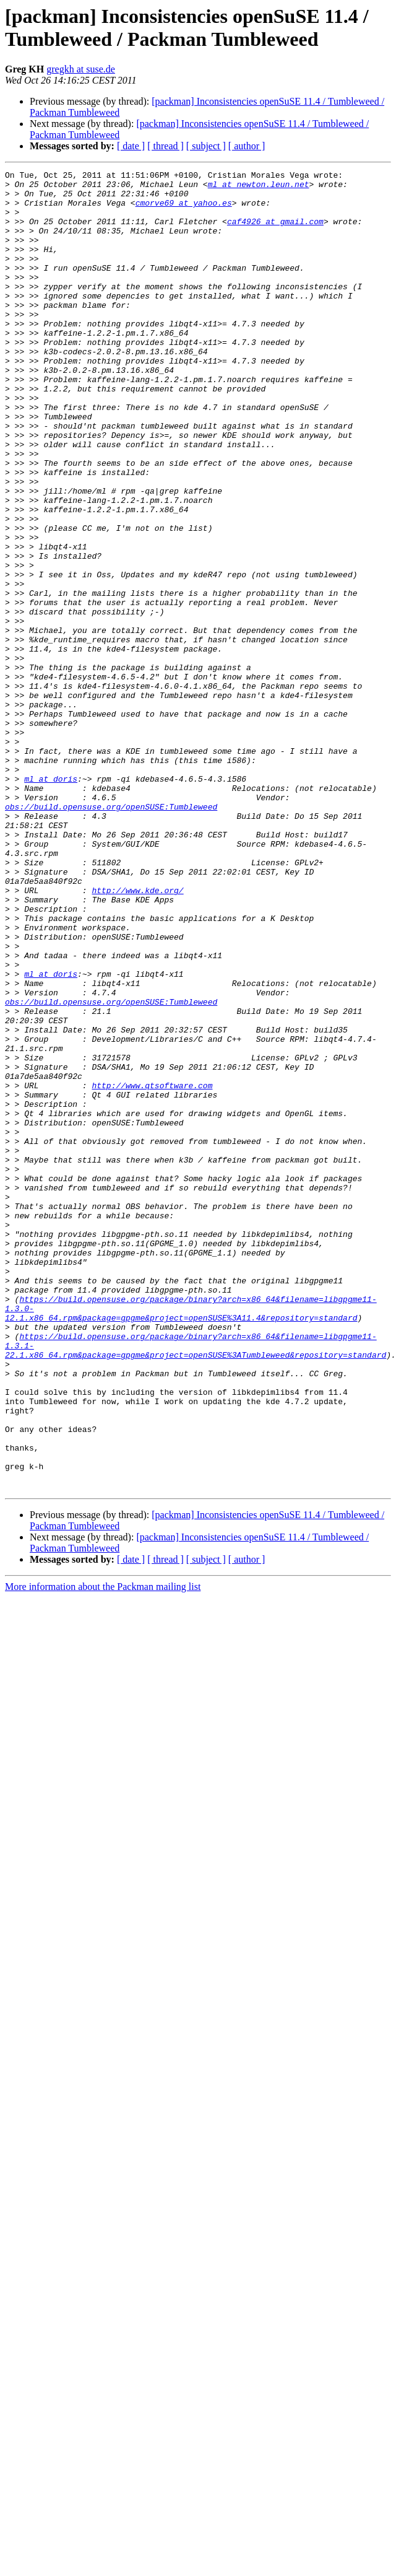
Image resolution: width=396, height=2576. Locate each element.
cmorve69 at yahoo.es (184, 210)
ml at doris (50, 901)
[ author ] (246, 146)
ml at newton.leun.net (258, 187)
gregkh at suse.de (80, 69)
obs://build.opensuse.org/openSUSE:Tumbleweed (111, 934)
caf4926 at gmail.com (275, 232)
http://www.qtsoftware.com (152, 1269)
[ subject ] (206, 146)
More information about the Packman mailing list (102, 1839)
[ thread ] (165, 146)
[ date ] (131, 146)
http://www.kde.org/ (137, 1035)
